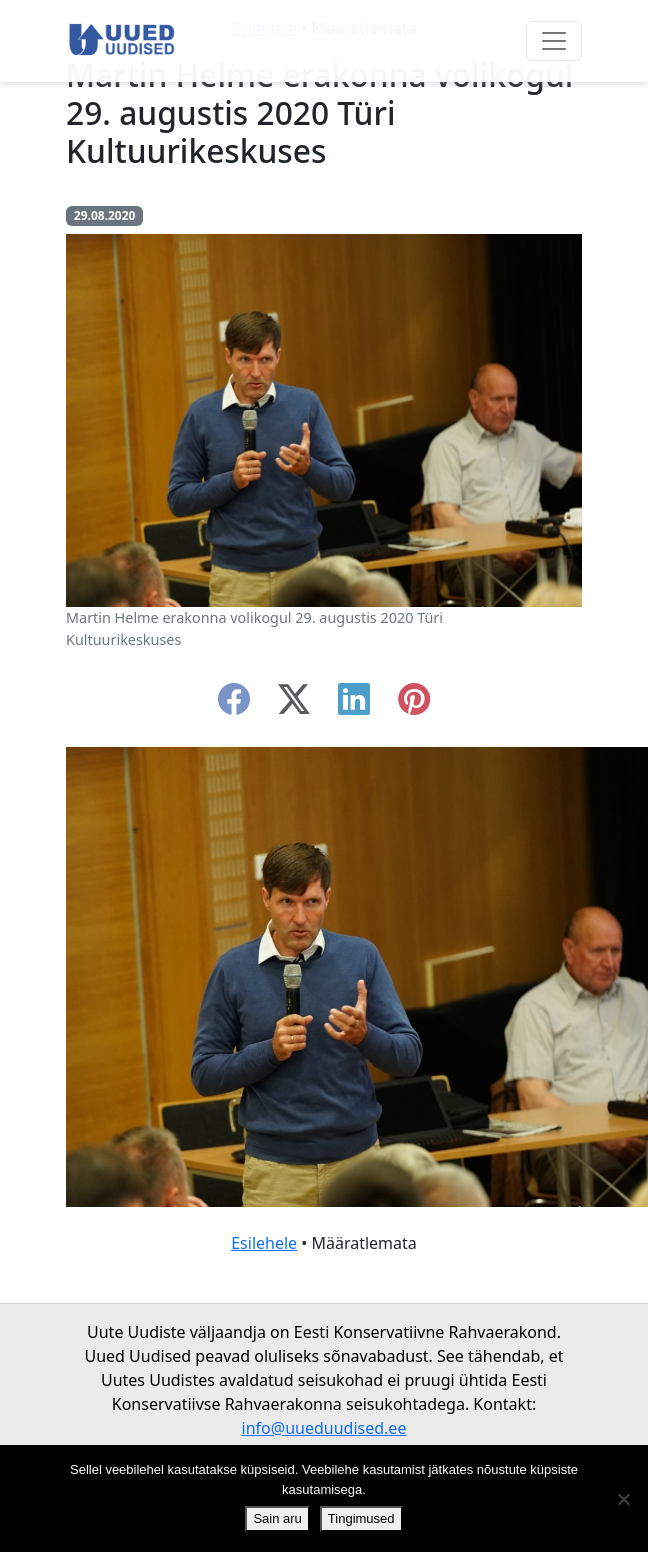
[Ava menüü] (554, 41)
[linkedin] (354, 705)
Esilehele (264, 1243)
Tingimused (361, 1518)
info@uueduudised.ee (324, 1428)
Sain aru (277, 1518)
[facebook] (234, 705)
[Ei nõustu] (623, 1499)
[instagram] (414, 705)
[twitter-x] (294, 705)
